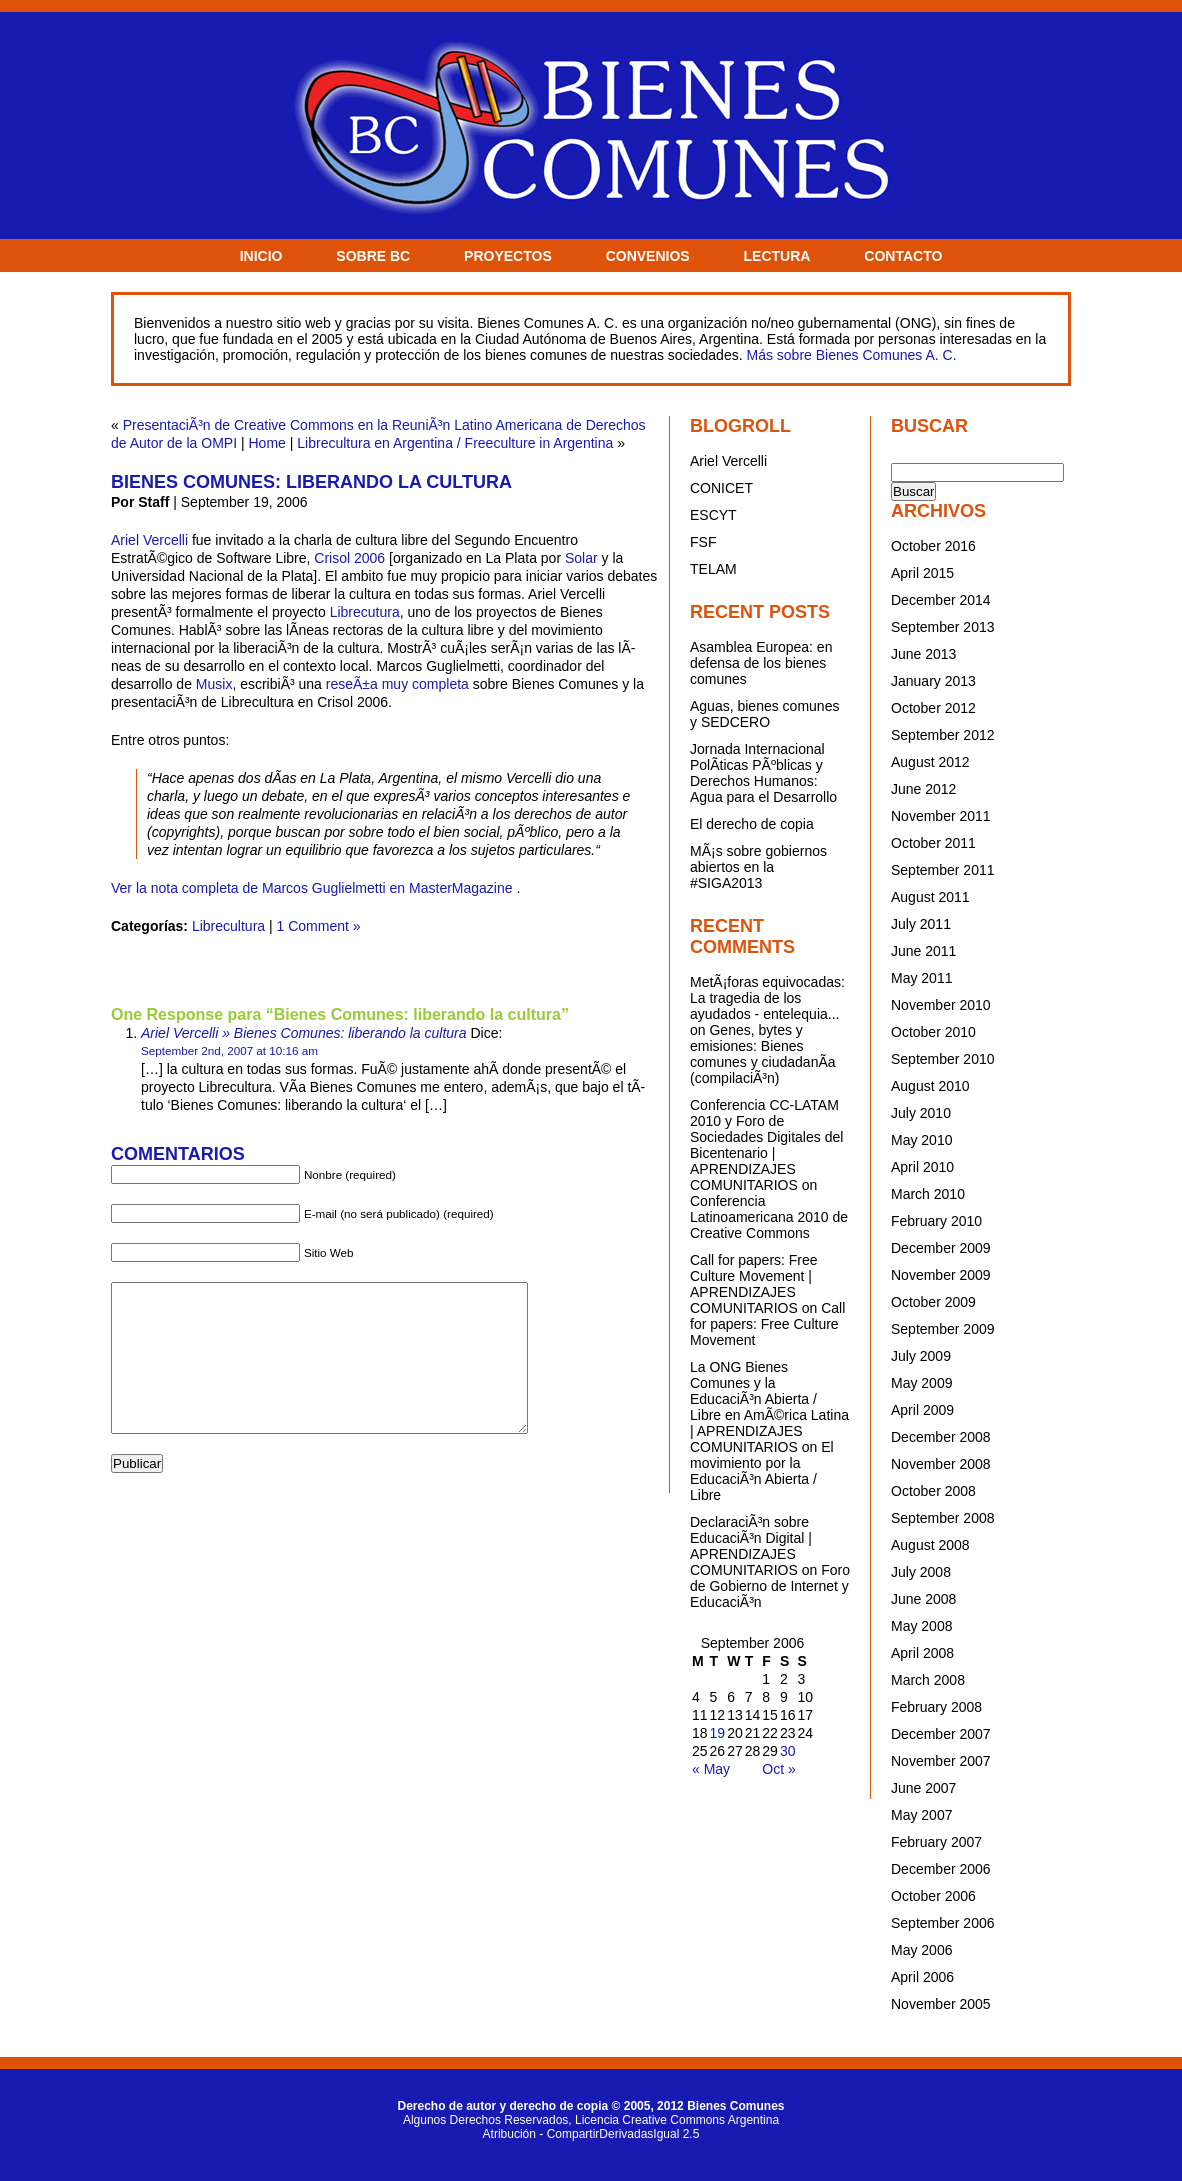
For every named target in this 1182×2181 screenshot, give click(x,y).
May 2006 (921, 1950)
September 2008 (943, 1518)
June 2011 (923, 951)
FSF (703, 542)
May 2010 (921, 1140)
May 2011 (921, 978)
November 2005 (941, 2004)
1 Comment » (319, 926)
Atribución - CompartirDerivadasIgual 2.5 (591, 2134)
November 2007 (941, 1761)
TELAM (713, 569)
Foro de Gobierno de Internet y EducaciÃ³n (770, 1586)
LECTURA (777, 256)
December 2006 (941, 1869)
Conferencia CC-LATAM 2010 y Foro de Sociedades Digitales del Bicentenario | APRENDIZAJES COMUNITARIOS (766, 1145)
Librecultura (228, 926)
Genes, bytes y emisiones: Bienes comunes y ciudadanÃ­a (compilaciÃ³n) (763, 1054)
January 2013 (933, 681)
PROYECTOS (508, 256)
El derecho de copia (752, 824)
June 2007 (923, 1788)
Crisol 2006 (349, 558)
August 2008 (930, 1545)
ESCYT (713, 515)
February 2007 (936, 1842)
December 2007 (941, 1734)
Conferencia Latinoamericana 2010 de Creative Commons (769, 1217)
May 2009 (921, 1383)
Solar (581, 558)
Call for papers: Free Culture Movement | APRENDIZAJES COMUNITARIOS (754, 1284)
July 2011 (921, 924)
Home (267, 443)
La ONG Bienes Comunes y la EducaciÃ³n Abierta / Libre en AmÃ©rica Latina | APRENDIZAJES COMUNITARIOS (769, 1407)
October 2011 (933, 843)
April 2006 (922, 1977)
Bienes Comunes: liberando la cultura (311, 482)
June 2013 (923, 654)
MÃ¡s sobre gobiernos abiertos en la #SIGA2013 (758, 867)
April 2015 (922, 573)
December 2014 (941, 600)
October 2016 (933, 546)
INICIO (261, 256)
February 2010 (936, 1221)
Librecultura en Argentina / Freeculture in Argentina (455, 443)
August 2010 (930, 1086)
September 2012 (943, 735)
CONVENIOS (648, 256)
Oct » (778, 1769)
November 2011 (941, 816)
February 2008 (936, 1707)
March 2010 (928, 1194)
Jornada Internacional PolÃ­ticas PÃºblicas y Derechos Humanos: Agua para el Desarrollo (763, 773)
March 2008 (928, 1680)
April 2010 (922, 1167)
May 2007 (921, 1815)
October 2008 (933, 1491)
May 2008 (921, 1626)
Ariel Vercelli (149, 540)
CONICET (721, 488)
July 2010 (921, 1113)
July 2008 (921, 1572)
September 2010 (943, 1059)
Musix (214, 684)
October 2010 (933, 1032)
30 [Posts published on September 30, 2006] (788, 1751)
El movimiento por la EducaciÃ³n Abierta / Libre (762, 1471)
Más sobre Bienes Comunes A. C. (851, 355)
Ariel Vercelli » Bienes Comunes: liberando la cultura (304, 1033)
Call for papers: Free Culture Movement (767, 1324)
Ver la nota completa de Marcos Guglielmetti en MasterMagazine (312, 888)
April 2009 (922, 1410)
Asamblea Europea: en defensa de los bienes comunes (761, 663)
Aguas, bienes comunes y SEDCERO (764, 714)
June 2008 (923, 1599)
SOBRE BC (373, 256)
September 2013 (943, 627)
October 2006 (933, 1896)
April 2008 (922, 1653)
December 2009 (941, 1248)
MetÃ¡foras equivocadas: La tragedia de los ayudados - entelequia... (767, 998)
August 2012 (930, 762)
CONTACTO (903, 256)
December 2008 (941, 1437)
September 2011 (943, 870)
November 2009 (941, 1275)
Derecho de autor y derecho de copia (502, 2106)
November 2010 (941, 1005)
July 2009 (921, 1356)
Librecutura (365, 612)
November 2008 (941, 1464)
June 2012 (923, 789)
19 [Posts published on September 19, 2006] (718, 1733)
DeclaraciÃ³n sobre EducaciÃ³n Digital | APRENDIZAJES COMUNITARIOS (751, 1546)
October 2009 (933, 1302)
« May (711, 1769)
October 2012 (933, 708)
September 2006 (943, 1923)
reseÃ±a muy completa (397, 684)
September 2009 (943, 1329)
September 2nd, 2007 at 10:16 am (229, 1050)
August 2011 (930, 897)
